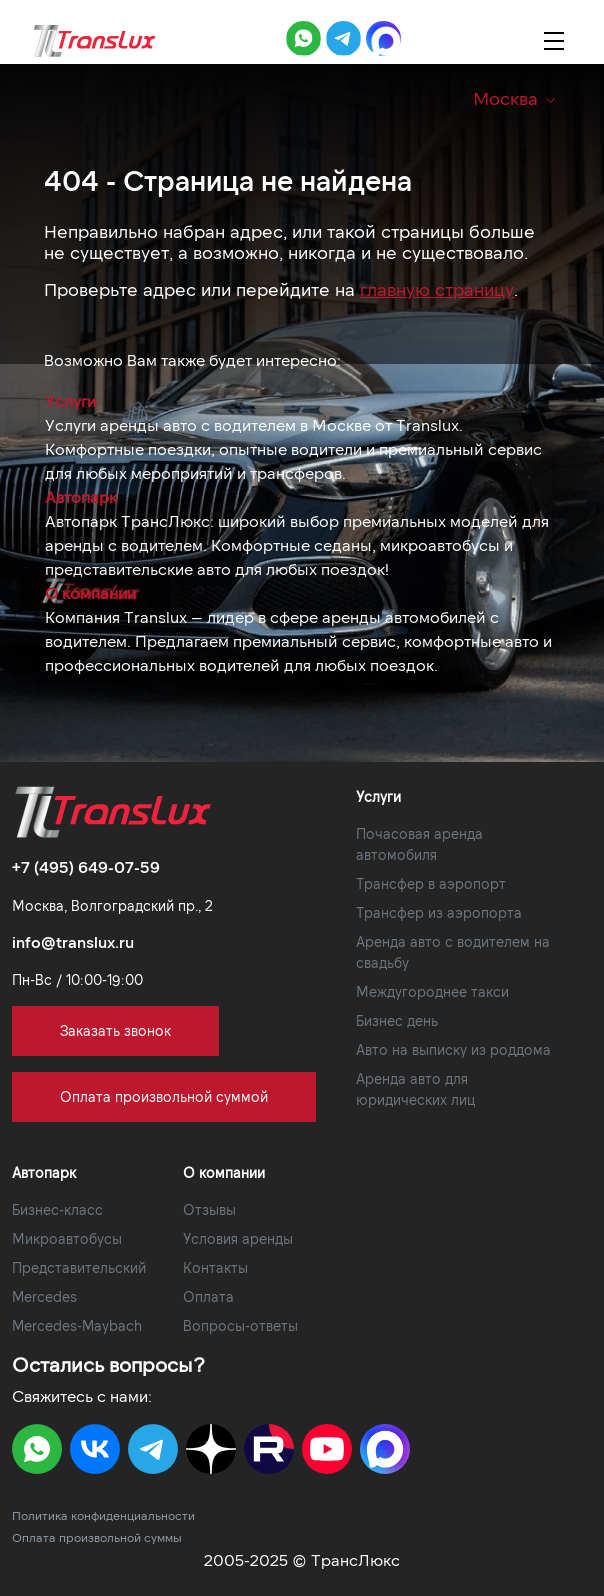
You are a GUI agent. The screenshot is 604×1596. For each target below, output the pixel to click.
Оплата (208, 1296)
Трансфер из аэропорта (439, 912)
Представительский (79, 1267)
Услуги (70, 400)
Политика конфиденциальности (103, 1515)
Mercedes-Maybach (77, 1325)
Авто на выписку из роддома (453, 1049)
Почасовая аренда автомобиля (419, 844)
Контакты (215, 1267)
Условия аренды (238, 1238)
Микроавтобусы (67, 1238)
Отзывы (209, 1209)
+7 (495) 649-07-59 (86, 866)
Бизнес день (397, 1020)
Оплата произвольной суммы (97, 1537)
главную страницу (437, 289)
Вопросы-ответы (240, 1325)
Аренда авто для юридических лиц (415, 1089)
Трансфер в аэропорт (431, 883)
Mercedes (44, 1296)
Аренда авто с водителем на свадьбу (453, 952)
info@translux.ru (73, 941)
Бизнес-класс (57, 1209)
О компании (90, 592)
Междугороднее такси (432, 991)
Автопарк (81, 496)
